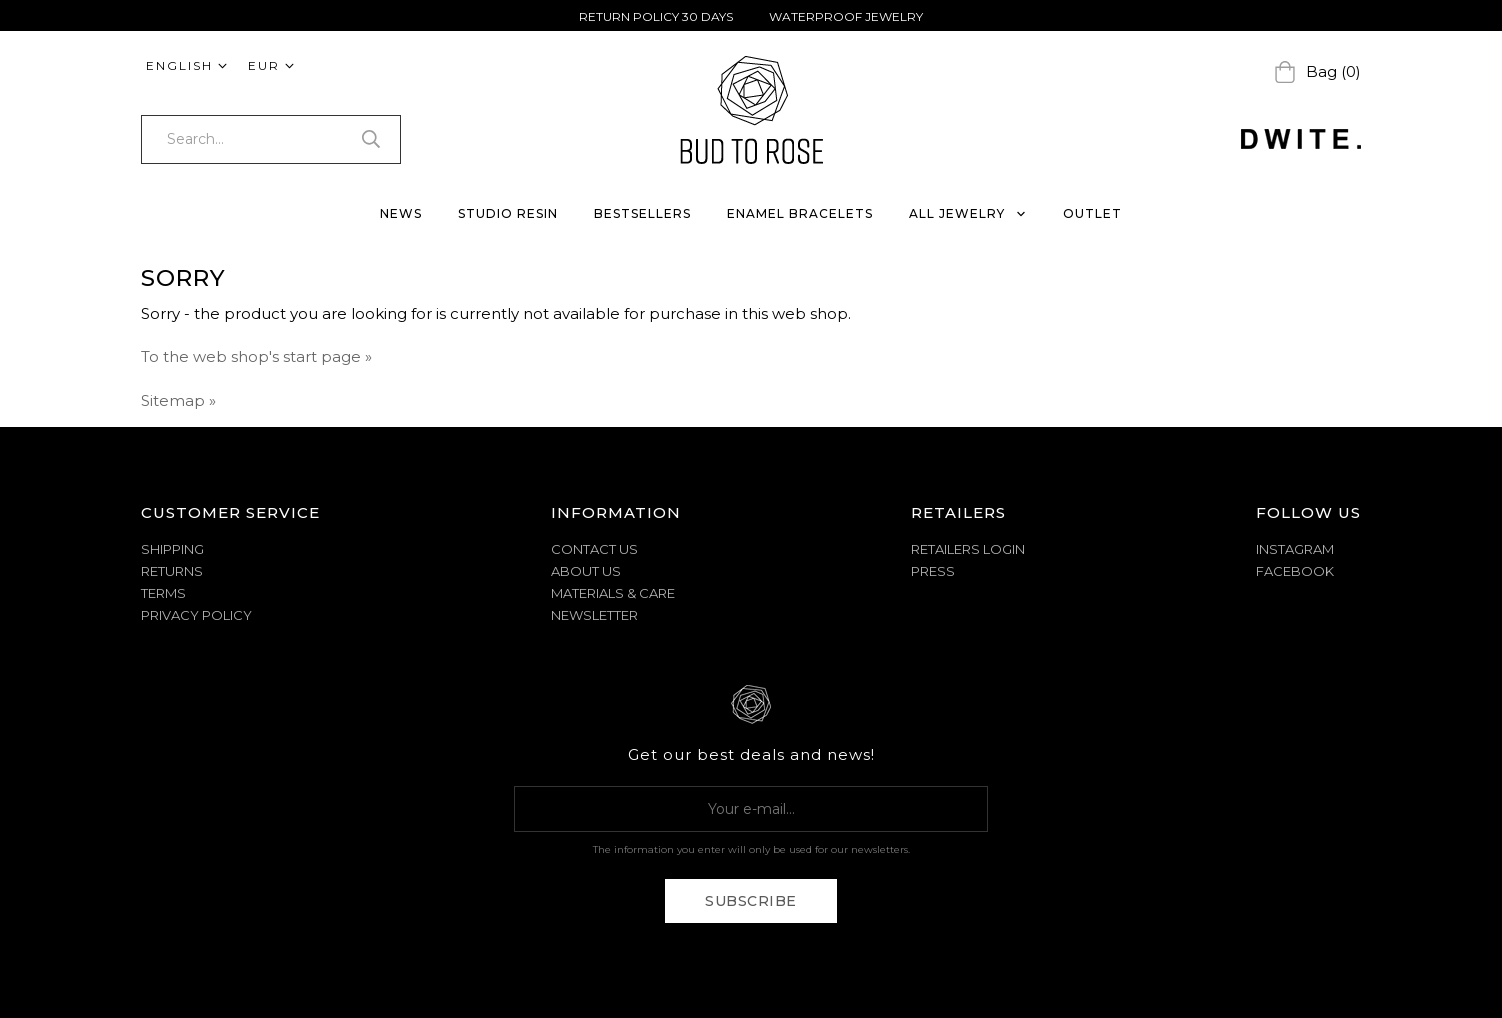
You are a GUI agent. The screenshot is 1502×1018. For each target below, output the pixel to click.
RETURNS (172, 571)
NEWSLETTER (594, 615)
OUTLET (1092, 213)
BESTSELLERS (642, 213)
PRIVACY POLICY (196, 615)
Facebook (1295, 571)
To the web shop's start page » (256, 356)
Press (933, 571)
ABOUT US (586, 571)
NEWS (401, 213)
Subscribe (751, 901)
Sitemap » (178, 400)
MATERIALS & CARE (613, 593)
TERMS (163, 593)
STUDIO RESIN (508, 213)
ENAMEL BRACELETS (800, 213)
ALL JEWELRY (968, 213)
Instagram (1295, 549)
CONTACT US (594, 549)
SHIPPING (172, 549)
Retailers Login (968, 549)
